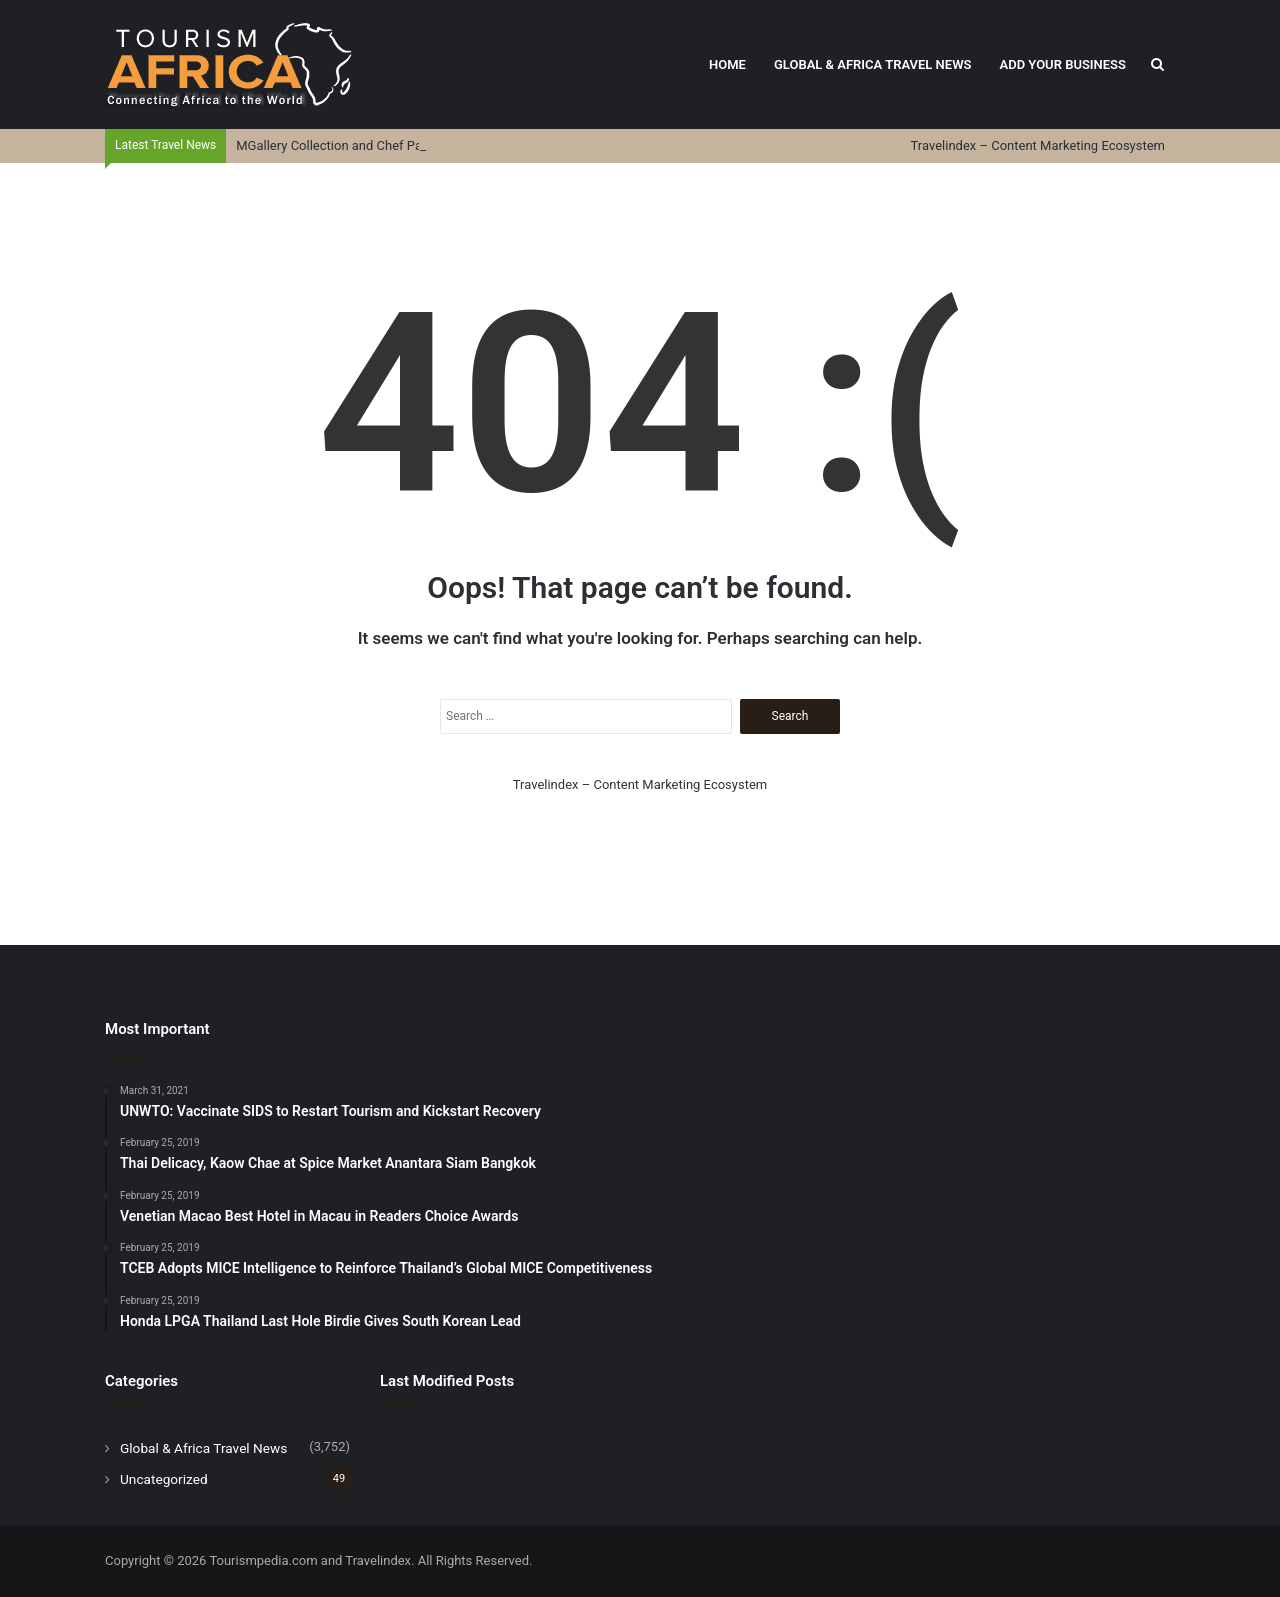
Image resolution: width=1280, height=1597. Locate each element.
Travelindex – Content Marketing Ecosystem (1038, 145)
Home (727, 64)
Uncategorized (164, 1479)
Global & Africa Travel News (873, 64)
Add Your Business (1062, 64)
